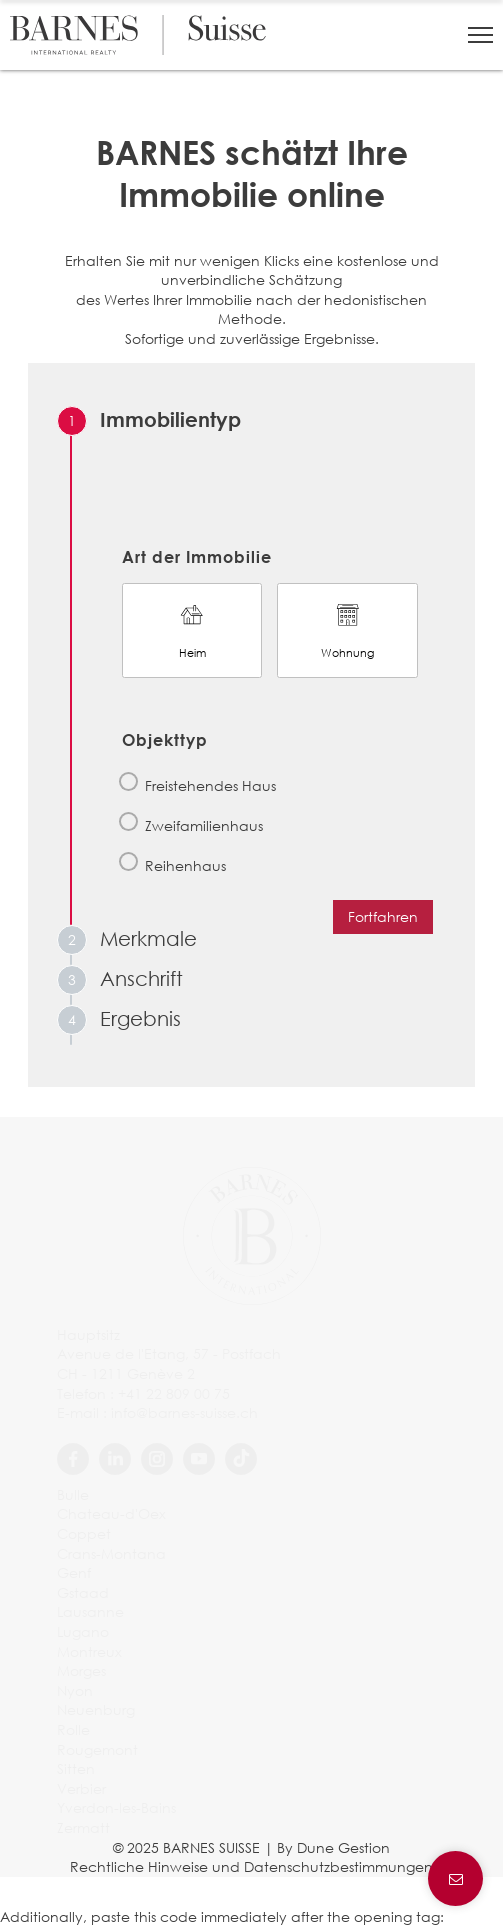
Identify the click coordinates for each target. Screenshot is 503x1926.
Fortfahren (383, 916)
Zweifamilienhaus (204, 825)
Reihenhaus (185, 865)
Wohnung (347, 630)
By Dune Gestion (333, 1847)
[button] (480, 35)
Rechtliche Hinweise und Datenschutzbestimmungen (251, 1866)
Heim (191, 630)
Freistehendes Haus (210, 785)
